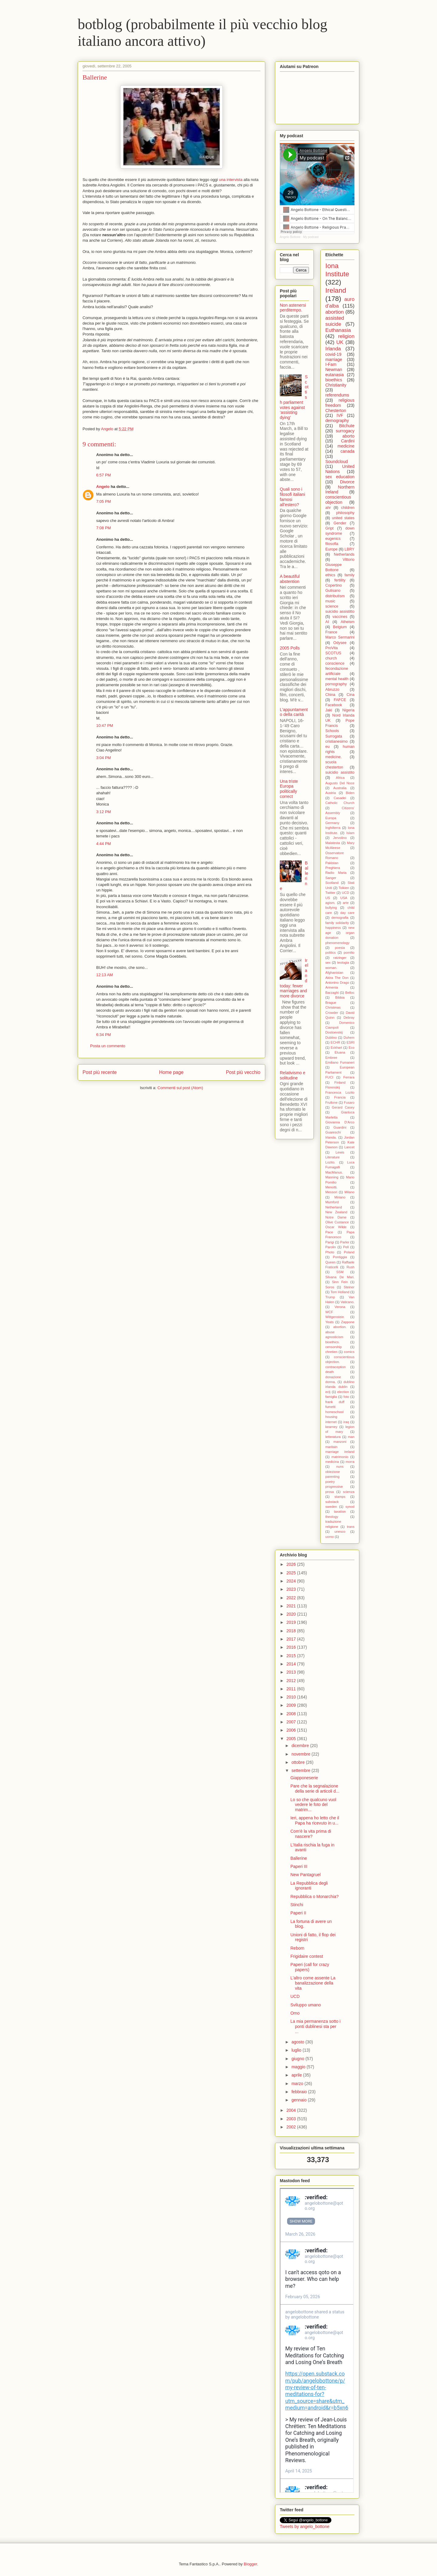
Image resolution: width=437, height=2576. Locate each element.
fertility (339, 580)
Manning (331, 1177)
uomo (329, 1536)
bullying (331, 907)
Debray (349, 1017)
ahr (328, 508)
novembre (301, 1754)
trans (350, 1526)
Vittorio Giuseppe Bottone (339, 564)
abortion (334, 312)
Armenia (331, 987)
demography (337, 420)
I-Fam (331, 364)
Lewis (340, 1152)
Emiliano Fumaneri (339, 1062)
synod (349, 1506)
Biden (350, 793)
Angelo (103, 486)
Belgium (340, 627)
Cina (350, 695)
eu (327, 747)
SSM (340, 1272)
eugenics (332, 539)
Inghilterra (332, 828)
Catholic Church (339, 803)
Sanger (330, 878)
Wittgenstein (334, 1317)
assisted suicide (334, 321)
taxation (340, 1511)
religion (346, 336)
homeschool (334, 1412)
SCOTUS (333, 653)
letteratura (332, 1437)
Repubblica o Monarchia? (314, 1896)
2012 (291, 1680)
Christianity (335, 385)
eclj (327, 1392)
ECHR (335, 1042)
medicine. (333, 757)
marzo (297, 2083)
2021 (291, 1605)
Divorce (347, 481)
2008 (291, 1713)
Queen (330, 1262)
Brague (330, 1002)
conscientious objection (338, 500)
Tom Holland (339, 1292)
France (331, 632)
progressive (334, 1486)
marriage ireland (339, 1451)
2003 (291, 2118)
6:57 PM (103, 475)
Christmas (332, 1007)
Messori (331, 1192)
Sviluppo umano (305, 2004)
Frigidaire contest (306, 1956)
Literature (332, 1157)
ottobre (298, 1762)
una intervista (231, 179)
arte (346, 903)
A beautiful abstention (290, 579)
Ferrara (348, 1077)
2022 (291, 1597)
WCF (329, 1312)
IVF (340, 415)
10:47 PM (104, 725)
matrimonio (339, 1457)
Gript (329, 528)
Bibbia (339, 997)
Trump (330, 1297)
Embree (331, 1057)
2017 (291, 1639)
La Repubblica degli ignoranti (309, 1886)
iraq (346, 1422)
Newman (333, 369)
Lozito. (330, 1162)
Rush (350, 1267)
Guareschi (333, 1132)
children (347, 508)
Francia (339, 1097)
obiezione (332, 1472)
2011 (291, 1688)
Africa (340, 777)
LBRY (349, 549)
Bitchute (346, 425)
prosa (329, 1492)
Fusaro (349, 1102)
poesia (340, 947)
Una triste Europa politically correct (289, 789)
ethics (330, 575)
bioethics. (332, 1342)
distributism (335, 596)
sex (327, 962)
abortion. (340, 1327)
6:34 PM (103, 1034)
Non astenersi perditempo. (293, 308)
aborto (348, 436)
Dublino (331, 1037)
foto (346, 1397)
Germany (332, 823)
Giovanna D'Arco (339, 1122)
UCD (345, 892)
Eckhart (336, 1047)
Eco (351, 1047)
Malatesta (332, 843)
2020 (291, 1614)
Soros (329, 1287)
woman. (331, 967)
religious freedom (339, 403)
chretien (331, 1352)
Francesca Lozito (339, 1092)
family (349, 575)
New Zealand (336, 1212)
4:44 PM (103, 843)
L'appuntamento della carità (294, 712)
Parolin (330, 1247)
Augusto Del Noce (339, 783)
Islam (350, 833)
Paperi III (298, 1866)
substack (332, 1502)
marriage (333, 359)
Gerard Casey (343, 1107)
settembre (301, 1770)
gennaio (299, 2099)
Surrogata (333, 736)
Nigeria (348, 710)
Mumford (332, 1202)
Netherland (333, 1207)
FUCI (329, 1077)
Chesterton (335, 410)
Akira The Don (337, 978)
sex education (339, 476)
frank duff (334, 1402)
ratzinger (340, 957)
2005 (291, 1738)
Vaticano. (347, 1302)
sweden (331, 1506)
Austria (330, 793)
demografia (339, 917)
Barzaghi (332, 992)
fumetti (330, 1407)
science (331, 606)
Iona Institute (337, 270)
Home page (171, 1072)
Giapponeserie (304, 1777)
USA (343, 898)
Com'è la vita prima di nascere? (310, 1834)
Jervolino (340, 838)
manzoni (340, 1441)
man (351, 1437)
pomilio (349, 952)
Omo (295, 2013)
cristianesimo (336, 741)
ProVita (331, 648)
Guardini (340, 1127)
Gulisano (332, 590)
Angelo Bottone (290, 237)
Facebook (333, 705)
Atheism (348, 622)
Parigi (329, 1242)
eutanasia (334, 374)
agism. (330, 903)
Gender (340, 523)
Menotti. (331, 1187)
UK (339, 342)
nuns (340, 1466)
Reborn (297, 1948)
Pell (346, 1247)
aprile (297, 2075)
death (329, 1372)
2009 (291, 1705)
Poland (349, 1252)
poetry (330, 1482)
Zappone (347, 1322)
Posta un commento (107, 1046)
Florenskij (332, 1087)
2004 (291, 2110)
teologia (343, 962)
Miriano (340, 1197)
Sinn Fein (340, 1282)
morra (350, 1461)
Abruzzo (332, 689)
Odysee (339, 643)
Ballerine (95, 77)
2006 (291, 1730)
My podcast (311, 237)
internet (331, 1422)
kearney (331, 1427)
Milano (349, 1192)
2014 (291, 1663)
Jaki (328, 710)
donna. (330, 1382)
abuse (329, 1332)
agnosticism (334, 1337)
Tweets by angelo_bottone (304, 2526)
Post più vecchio (243, 1072)
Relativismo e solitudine (292, 1075)
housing (331, 1417)
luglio (297, 2050)
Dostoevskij (334, 1032)
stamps (339, 1496)
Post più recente (100, 1072)
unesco (339, 1531)
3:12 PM (103, 811)
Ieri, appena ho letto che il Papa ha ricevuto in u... (314, 1820)
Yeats (329, 1322)
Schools (332, 731)
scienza (348, 1492)
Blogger (250, 2564)
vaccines (340, 617)
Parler (344, 1242)
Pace (329, 1232)
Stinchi (296, 1904)
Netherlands (344, 554)
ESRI (350, 1042)
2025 (291, 1572)
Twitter (330, 892)
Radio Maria (336, 872)
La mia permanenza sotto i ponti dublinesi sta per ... (315, 2026)
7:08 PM (103, 528)
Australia (340, 788)
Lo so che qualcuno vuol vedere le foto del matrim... (313, 1804)
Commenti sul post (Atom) (180, 1087)
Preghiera (332, 868)
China (330, 695)
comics (349, 1352)
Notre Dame (336, 1217)
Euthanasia (338, 330)
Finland (340, 1082)
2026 (291, 1564)
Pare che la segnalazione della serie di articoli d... (314, 1789)
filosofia (331, 544)
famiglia (331, 1397)
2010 (291, 1697)
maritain (331, 1447)
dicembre (300, 1745)
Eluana (340, 1052)
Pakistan (331, 863)
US (327, 898)
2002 (291, 2127)
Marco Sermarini (339, 637)
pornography (336, 684)
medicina (332, 1461)
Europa (330, 818)
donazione (333, 1377)
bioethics (333, 379)
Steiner (349, 1287)
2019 (291, 1622)
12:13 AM (104, 975)
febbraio (299, 2091)
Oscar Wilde (336, 1227)
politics (330, 952)
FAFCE (340, 700)
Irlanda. (331, 1137)
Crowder (331, 1012)
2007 (291, 1721)
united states (343, 518)
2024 (291, 1581)
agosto (298, 2041)
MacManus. (334, 1172)
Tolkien (344, 888)
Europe (331, 549)
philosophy (345, 513)
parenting (332, 1476)
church (331, 658)
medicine (345, 446)
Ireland (335, 290)
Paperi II (298, 1912)
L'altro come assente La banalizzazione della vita (312, 1983)
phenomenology (337, 943)
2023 (291, 1589)
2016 (291, 1647)
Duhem (349, 1037)
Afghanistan (334, 972)
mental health (336, 679)
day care (347, 913)
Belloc (349, 992)
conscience (334, 663)
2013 (291, 1672)
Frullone (331, 1102)
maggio (299, 2066)
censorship (333, 1347)
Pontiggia (340, 1257)
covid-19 (333, 354)
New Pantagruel (305, 1874)
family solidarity (337, 923)
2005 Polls (290, 648)
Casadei (340, 798)
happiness (333, 927)
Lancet (349, 1147)
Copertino (333, 585)
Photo (329, 1252)
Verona (339, 1307)
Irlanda (333, 349)
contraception (335, 1367)
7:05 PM (103, 501)
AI (327, 622)
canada (347, 451)
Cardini (347, 440)
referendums (337, 395)
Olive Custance (337, 1222)
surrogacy (345, 430)
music (330, 601)
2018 (291, 1630)
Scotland (332, 882)
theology (331, 1516)
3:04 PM (103, 757)
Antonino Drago (337, 982)
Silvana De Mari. (339, 1277)
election (343, 1392)
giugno (298, 2058)
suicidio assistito (339, 772)
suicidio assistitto (339, 611)
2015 (291, 1655)
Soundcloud (336, 461)
